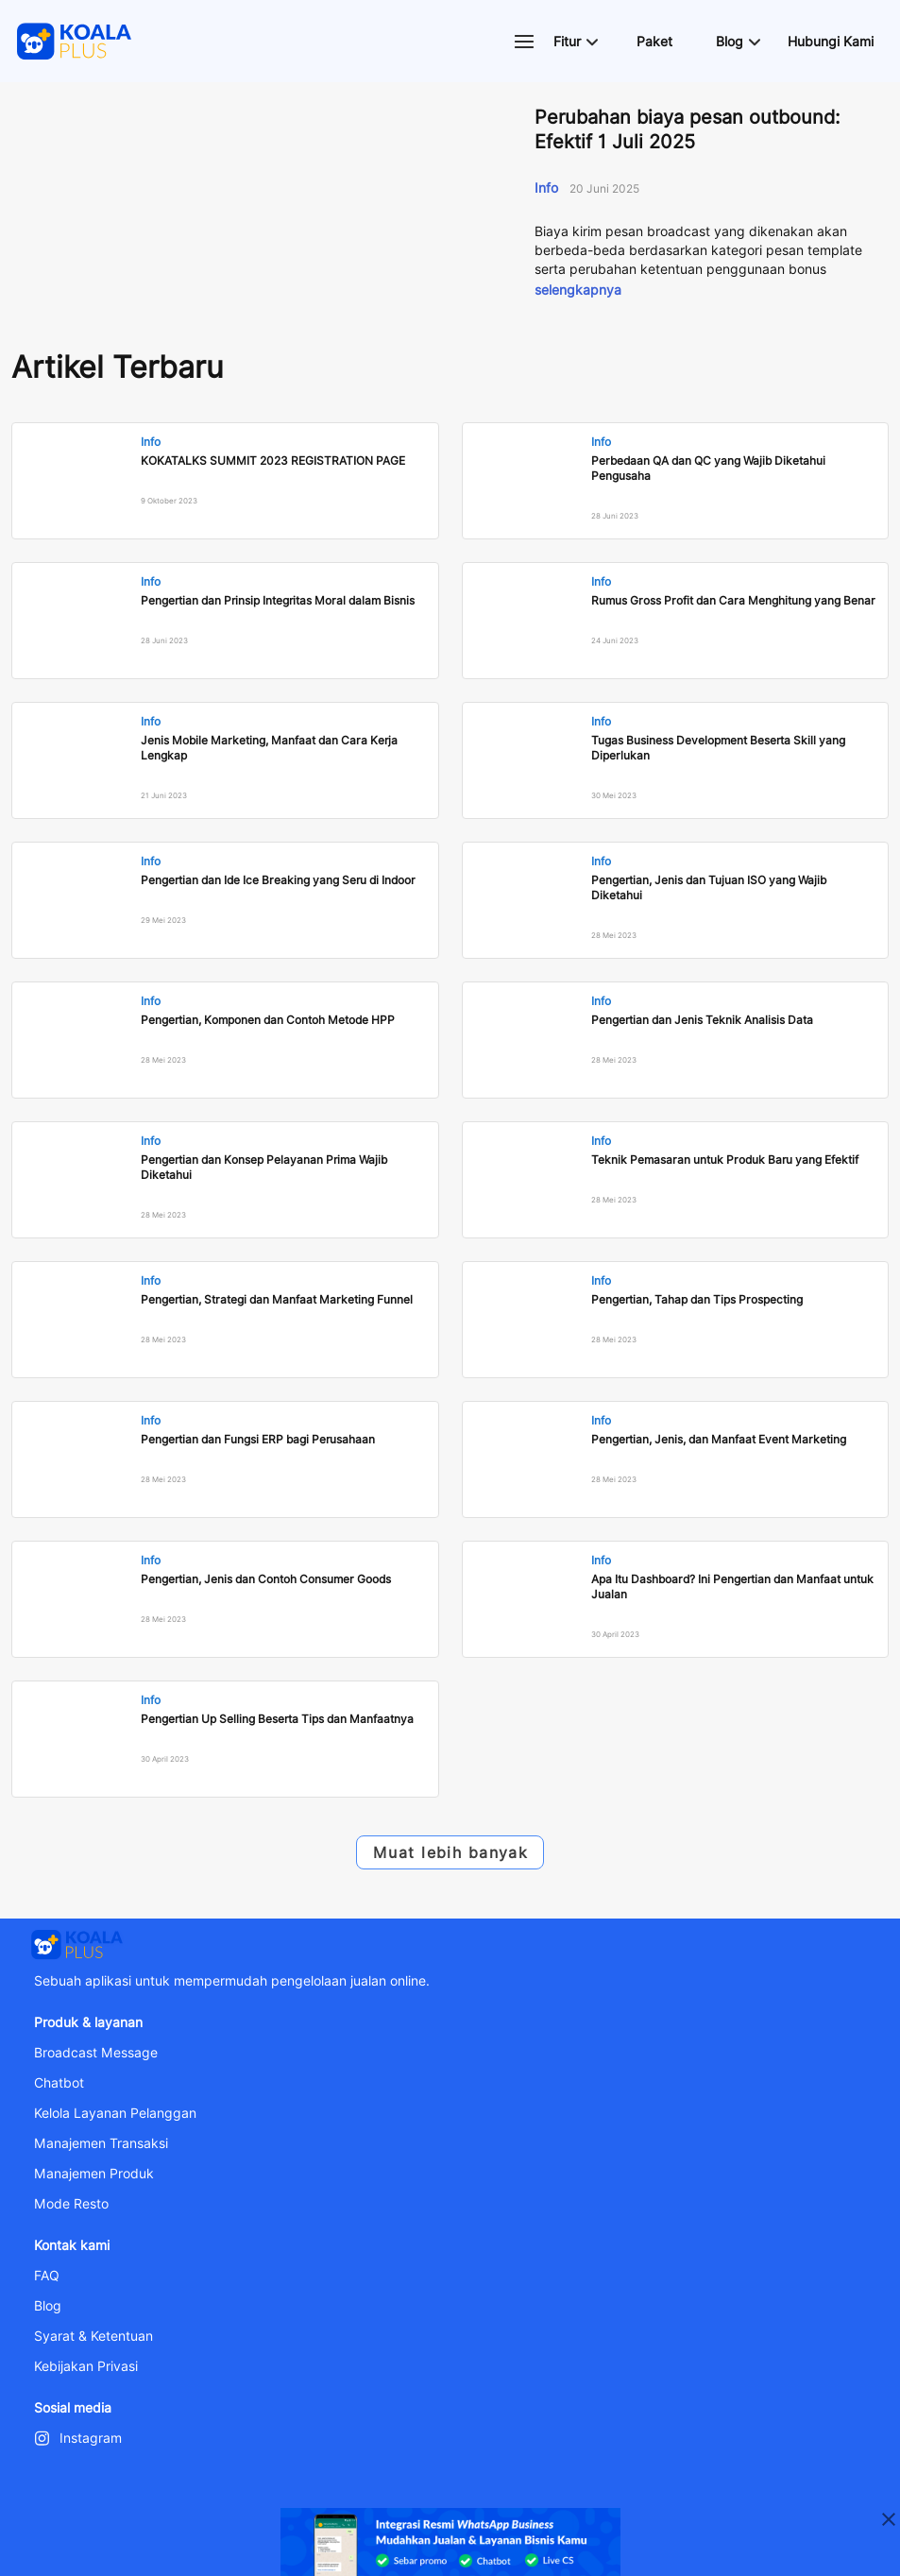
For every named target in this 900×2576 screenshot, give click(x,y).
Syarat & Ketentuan (93, 2336)
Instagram (90, 2438)
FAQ (46, 2275)
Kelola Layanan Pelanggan (115, 2113)
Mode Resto (71, 2203)
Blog (47, 2305)
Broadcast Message (96, 2052)
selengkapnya (578, 290)
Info (548, 188)
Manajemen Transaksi (101, 2143)
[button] (575, 42)
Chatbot (59, 2082)
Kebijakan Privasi (86, 2366)
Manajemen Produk (94, 2173)
